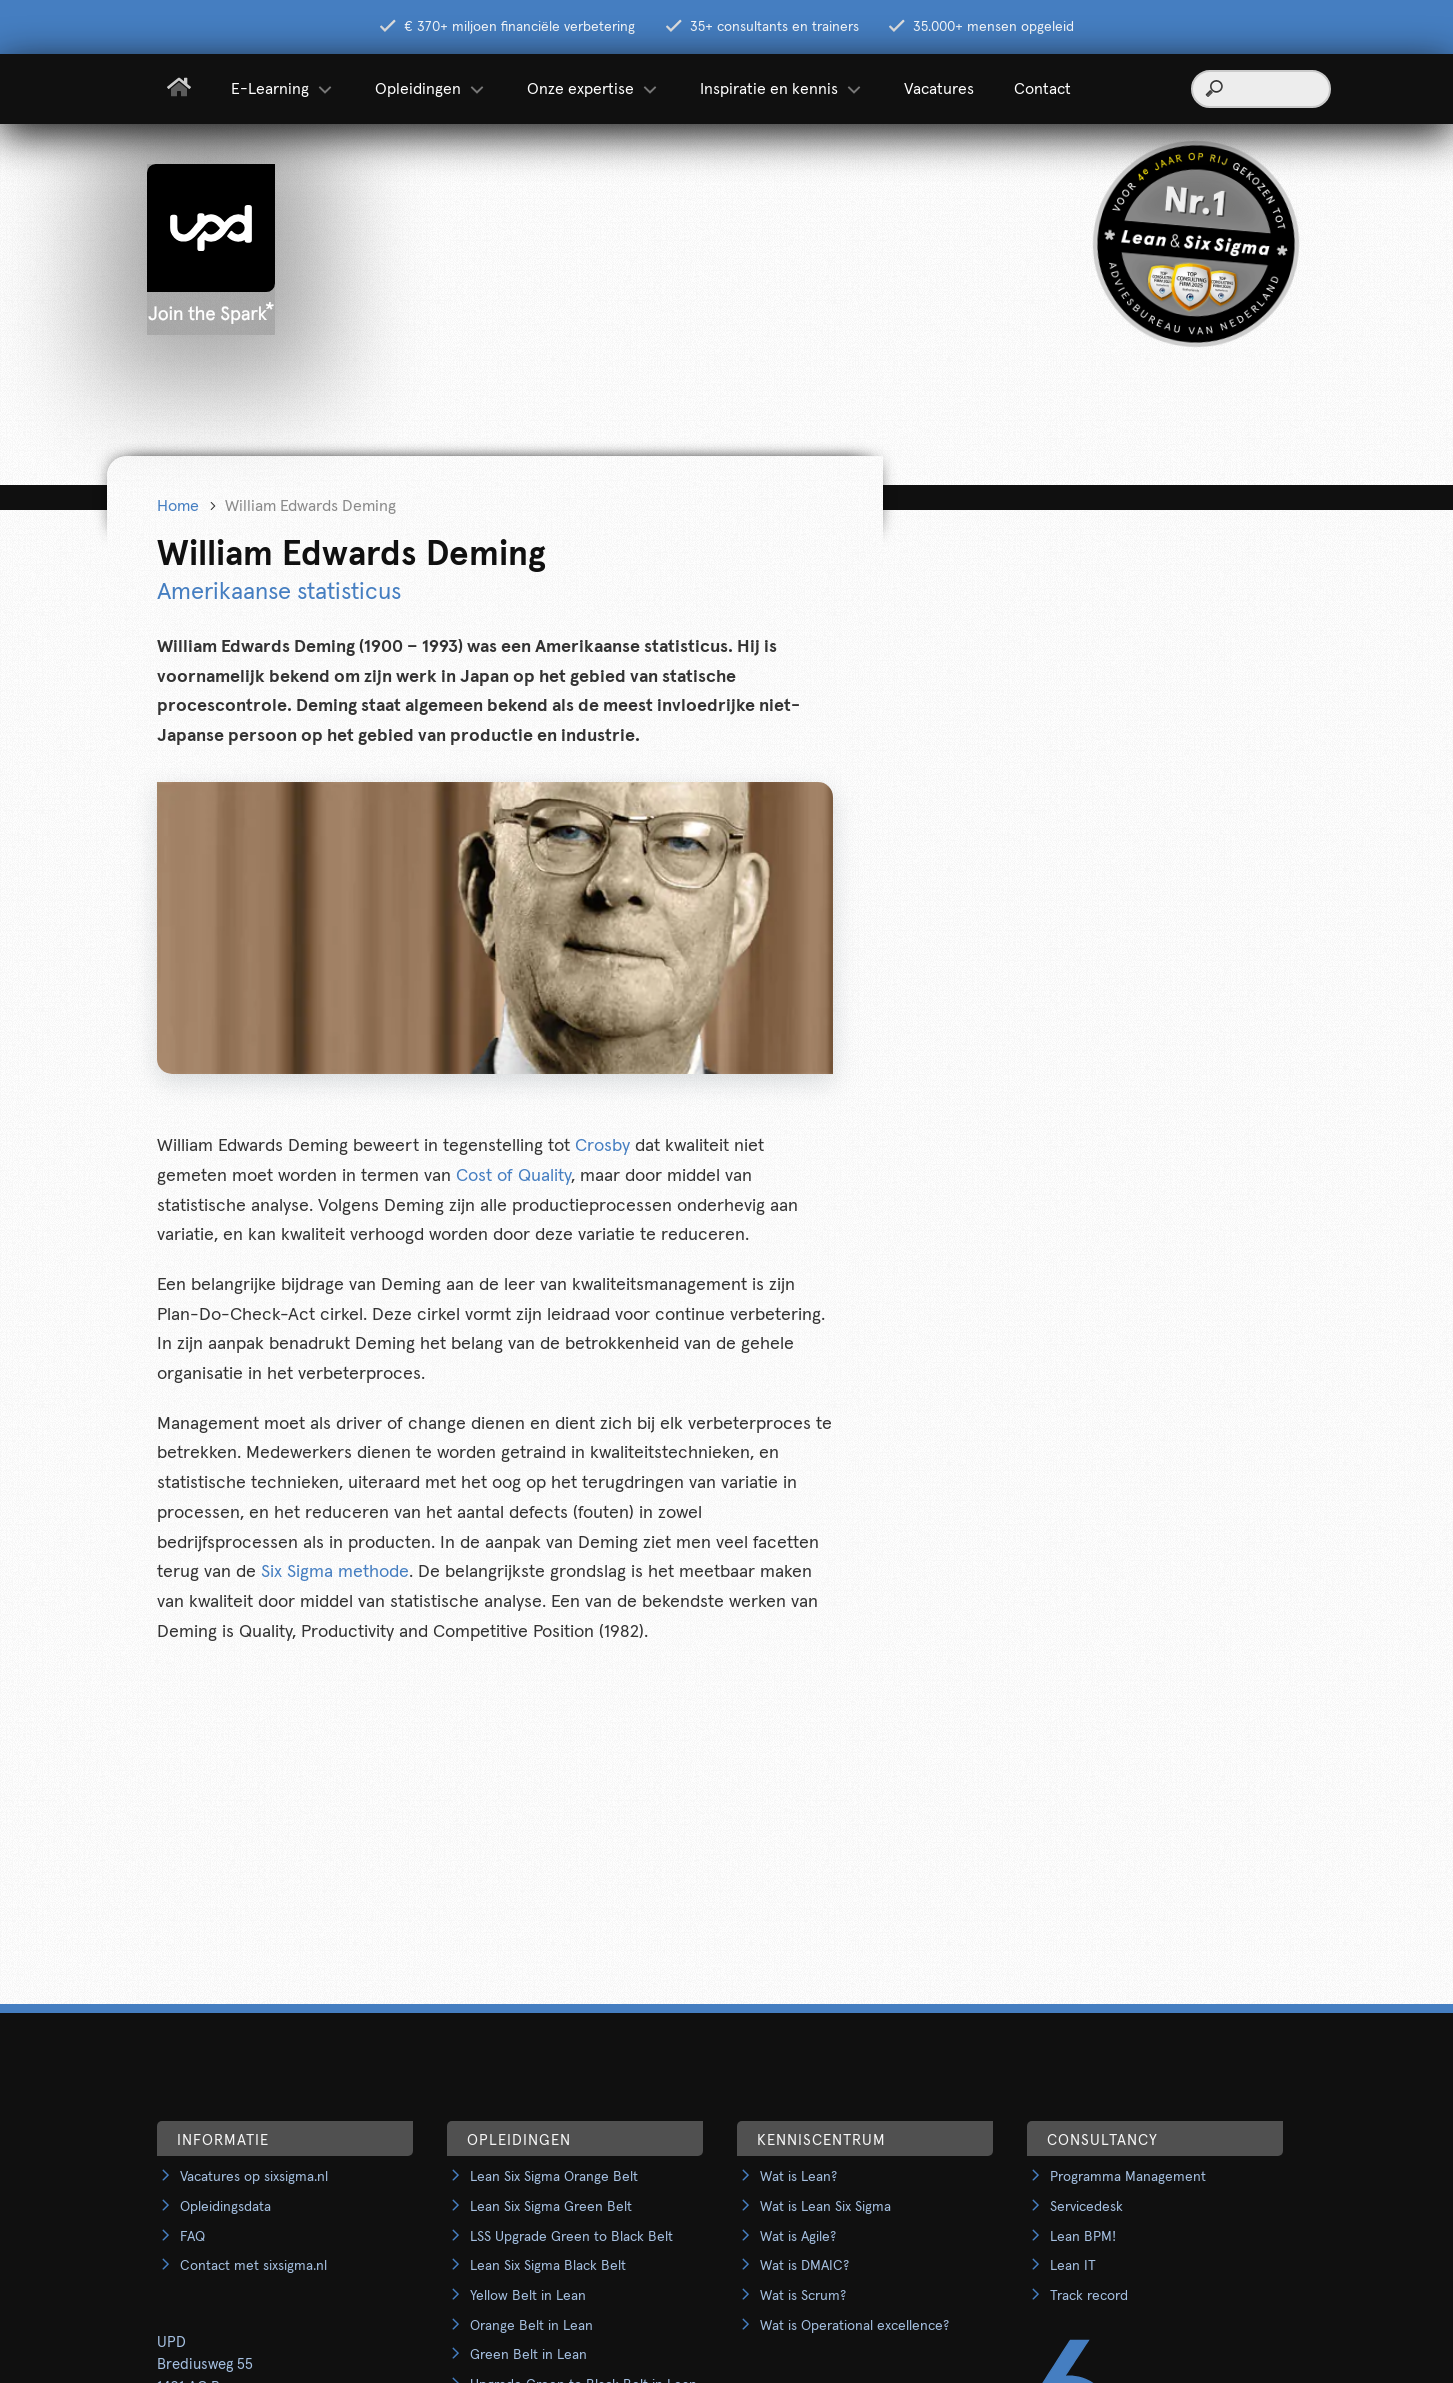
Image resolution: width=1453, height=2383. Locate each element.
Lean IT (1073, 2266)
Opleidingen (431, 89)
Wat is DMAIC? (804, 2266)
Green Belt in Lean (528, 2355)
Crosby (605, 1146)
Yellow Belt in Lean (528, 2296)
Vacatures (939, 89)
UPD (171, 2342)
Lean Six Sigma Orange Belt (554, 2177)
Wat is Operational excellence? (854, 2326)
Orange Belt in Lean (531, 2326)
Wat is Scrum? (803, 2296)
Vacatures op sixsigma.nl (254, 2177)
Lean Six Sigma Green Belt (551, 2207)
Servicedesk (1086, 2207)
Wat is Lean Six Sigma (825, 2207)
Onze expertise (593, 89)
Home (178, 506)
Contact (1042, 89)
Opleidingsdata (225, 2207)
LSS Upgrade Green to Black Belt (571, 2237)
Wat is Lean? (798, 2177)
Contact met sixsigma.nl (253, 2266)
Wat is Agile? (798, 2237)
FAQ (192, 2237)
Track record (1089, 2296)
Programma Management (1128, 2177)
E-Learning (283, 89)
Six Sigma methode (335, 1572)
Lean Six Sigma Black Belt (548, 2266)
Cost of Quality (513, 1176)
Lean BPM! (1083, 2237)
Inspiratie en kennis (782, 89)
